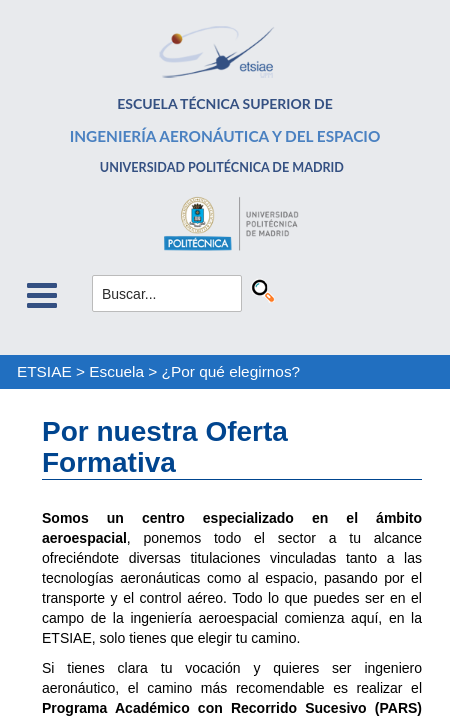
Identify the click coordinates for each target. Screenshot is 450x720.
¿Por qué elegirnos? (231, 371)
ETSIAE (44, 371)
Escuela (116, 371)
